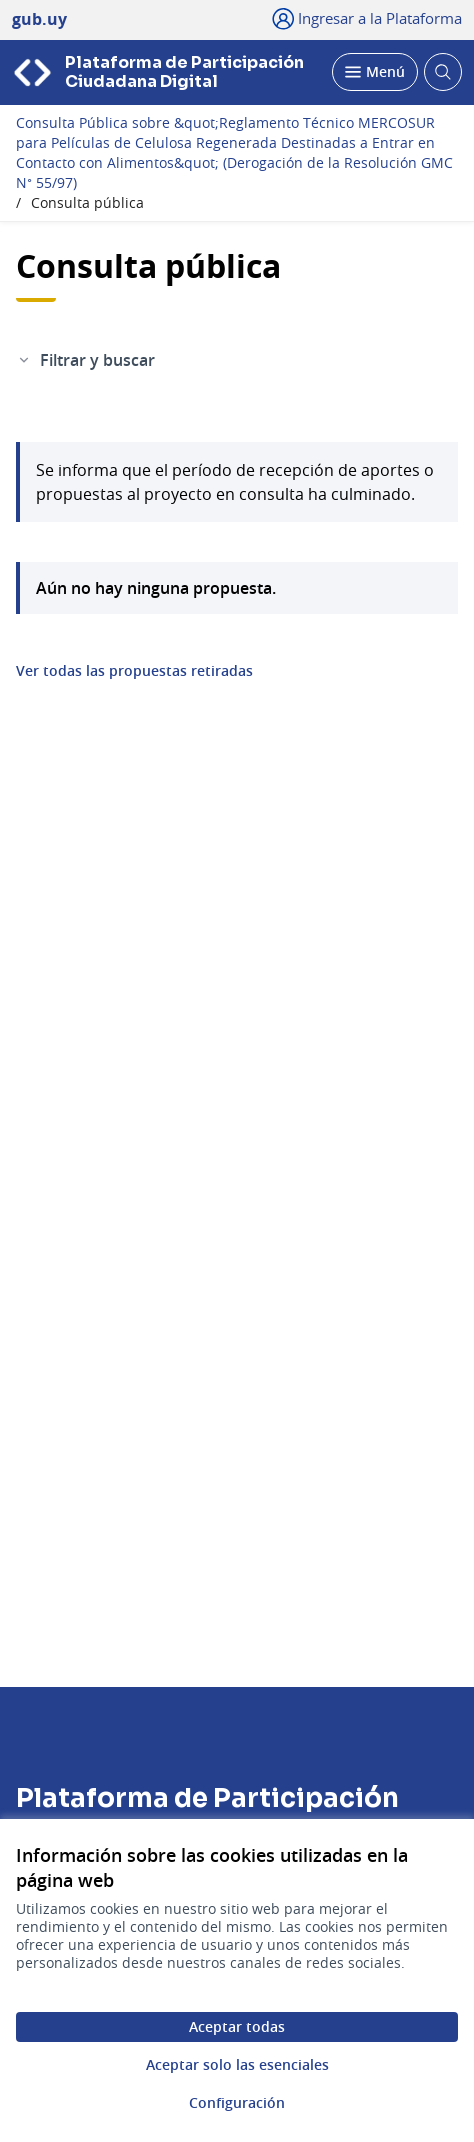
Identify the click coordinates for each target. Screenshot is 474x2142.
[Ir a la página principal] (166, 72)
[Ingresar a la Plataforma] (367, 18)
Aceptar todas (237, 2026)
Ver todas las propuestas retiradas (134, 671)
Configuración (237, 2102)
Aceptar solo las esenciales (237, 2064)
